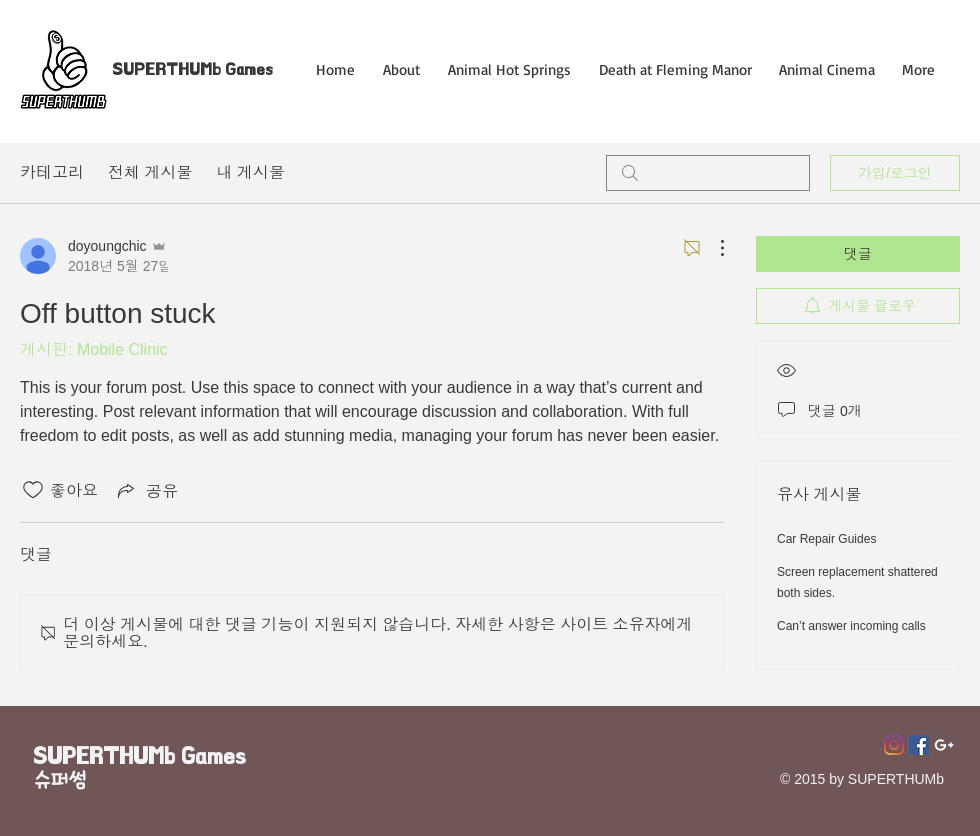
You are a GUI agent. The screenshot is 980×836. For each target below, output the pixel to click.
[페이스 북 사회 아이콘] (919, 745)
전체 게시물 (150, 172)
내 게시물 (250, 172)
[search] (708, 173)
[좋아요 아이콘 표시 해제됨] (33, 490)
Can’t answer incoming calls (851, 626)
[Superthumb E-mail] (944, 745)
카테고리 (52, 172)
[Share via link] (146, 490)
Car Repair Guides (826, 539)
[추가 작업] (712, 248)
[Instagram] (894, 745)
